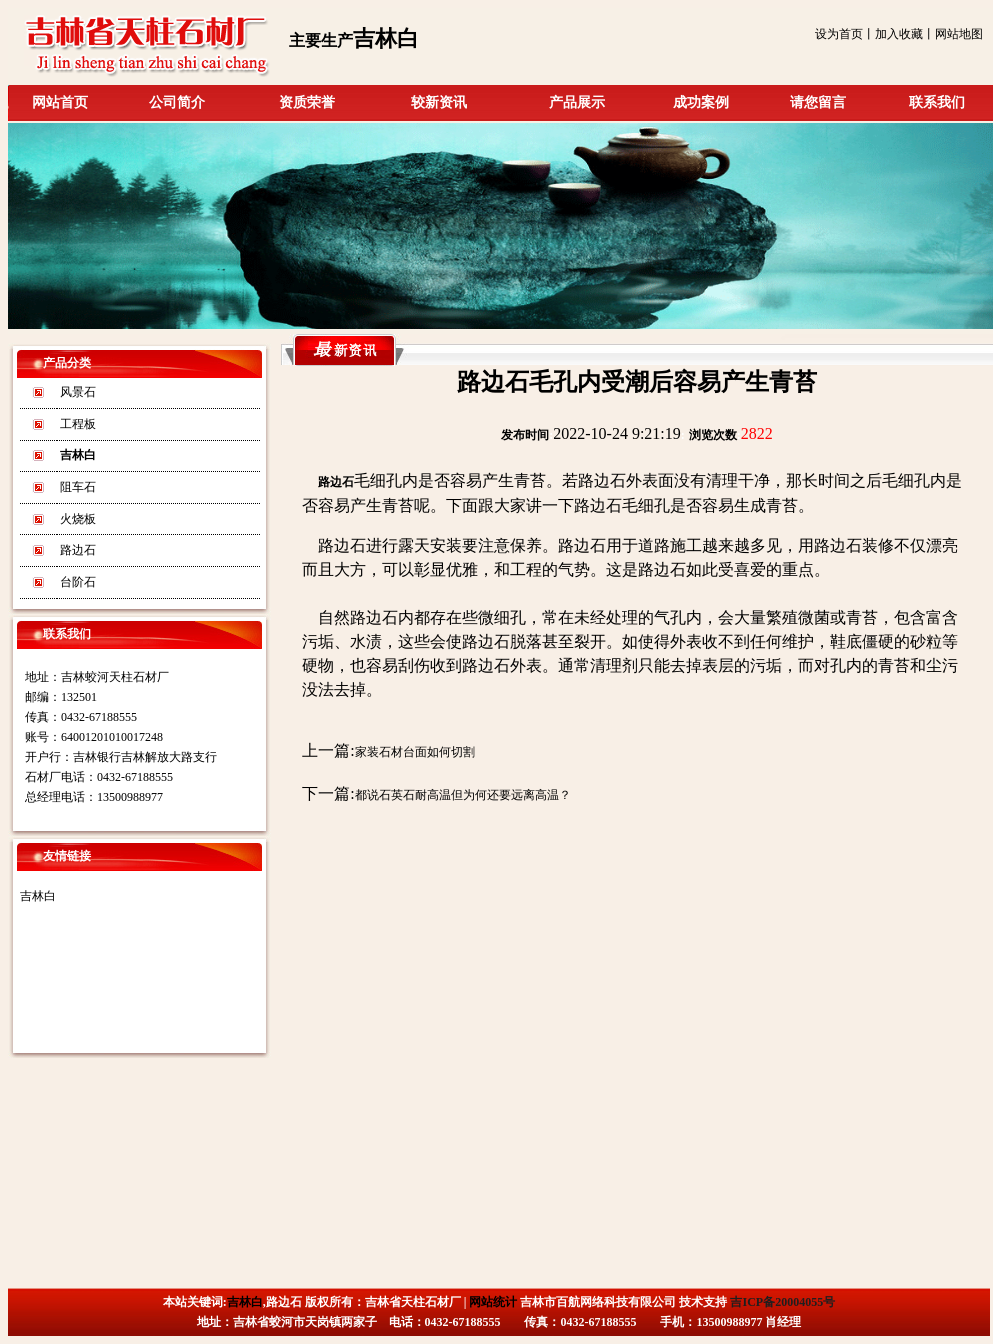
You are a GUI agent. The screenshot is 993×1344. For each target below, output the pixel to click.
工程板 (78, 424)
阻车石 (78, 487)
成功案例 (701, 102)
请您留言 (818, 102)
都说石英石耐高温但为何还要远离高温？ (463, 795)
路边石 (78, 550)
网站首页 (60, 102)
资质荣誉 (307, 102)
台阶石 (78, 582)
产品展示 (577, 102)
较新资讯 (439, 102)
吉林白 (38, 896)
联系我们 (937, 102)
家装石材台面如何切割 (415, 752)
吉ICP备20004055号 (782, 1302)
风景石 (78, 392)
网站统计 (493, 1302)
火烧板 (78, 519)
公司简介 (177, 102)
